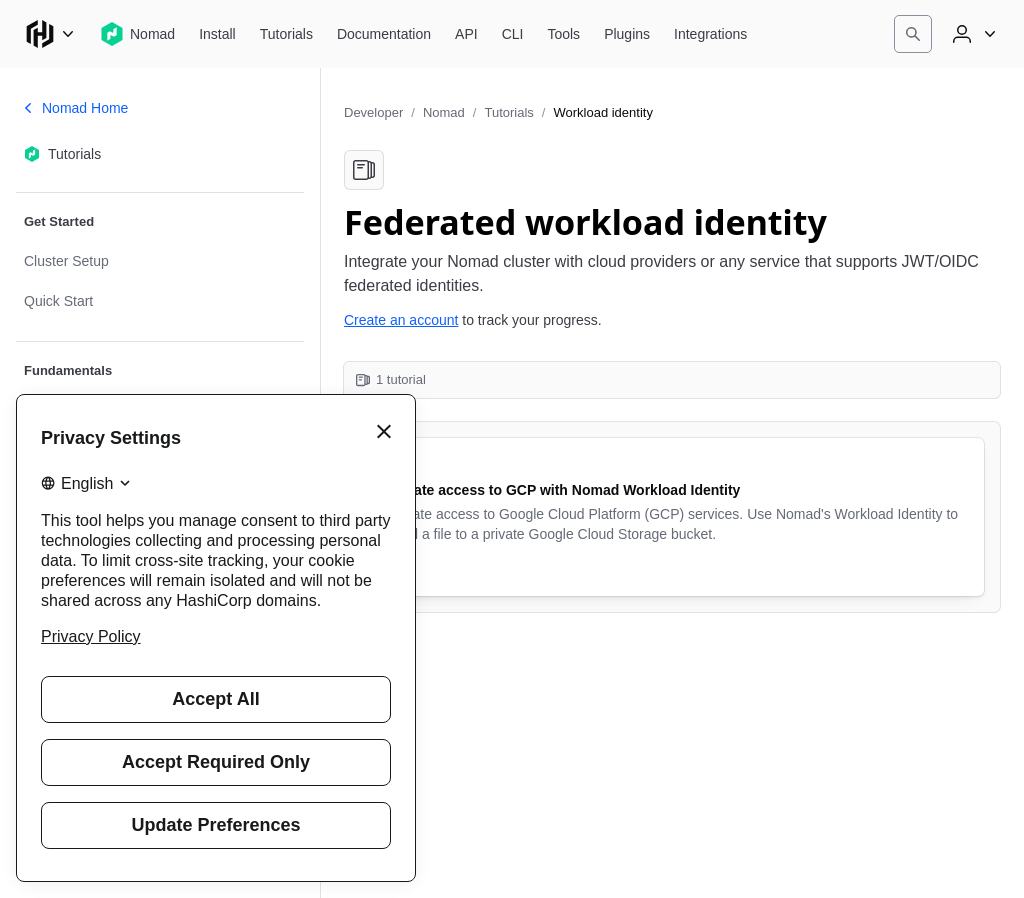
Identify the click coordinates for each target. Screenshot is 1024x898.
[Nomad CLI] (513, 34)
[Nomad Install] (217, 34)
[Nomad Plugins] (627, 34)
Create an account (401, 320)
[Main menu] (50, 34)
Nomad (444, 112)
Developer (373, 112)
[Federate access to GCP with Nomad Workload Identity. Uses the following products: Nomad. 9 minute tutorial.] (672, 517)
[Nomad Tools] (563, 34)
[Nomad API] (466, 34)
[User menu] (972, 34)
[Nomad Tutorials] (286, 34)
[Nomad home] (137, 34)
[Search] (913, 34)
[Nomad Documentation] (384, 34)
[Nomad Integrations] (710, 34)
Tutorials (508, 112)
